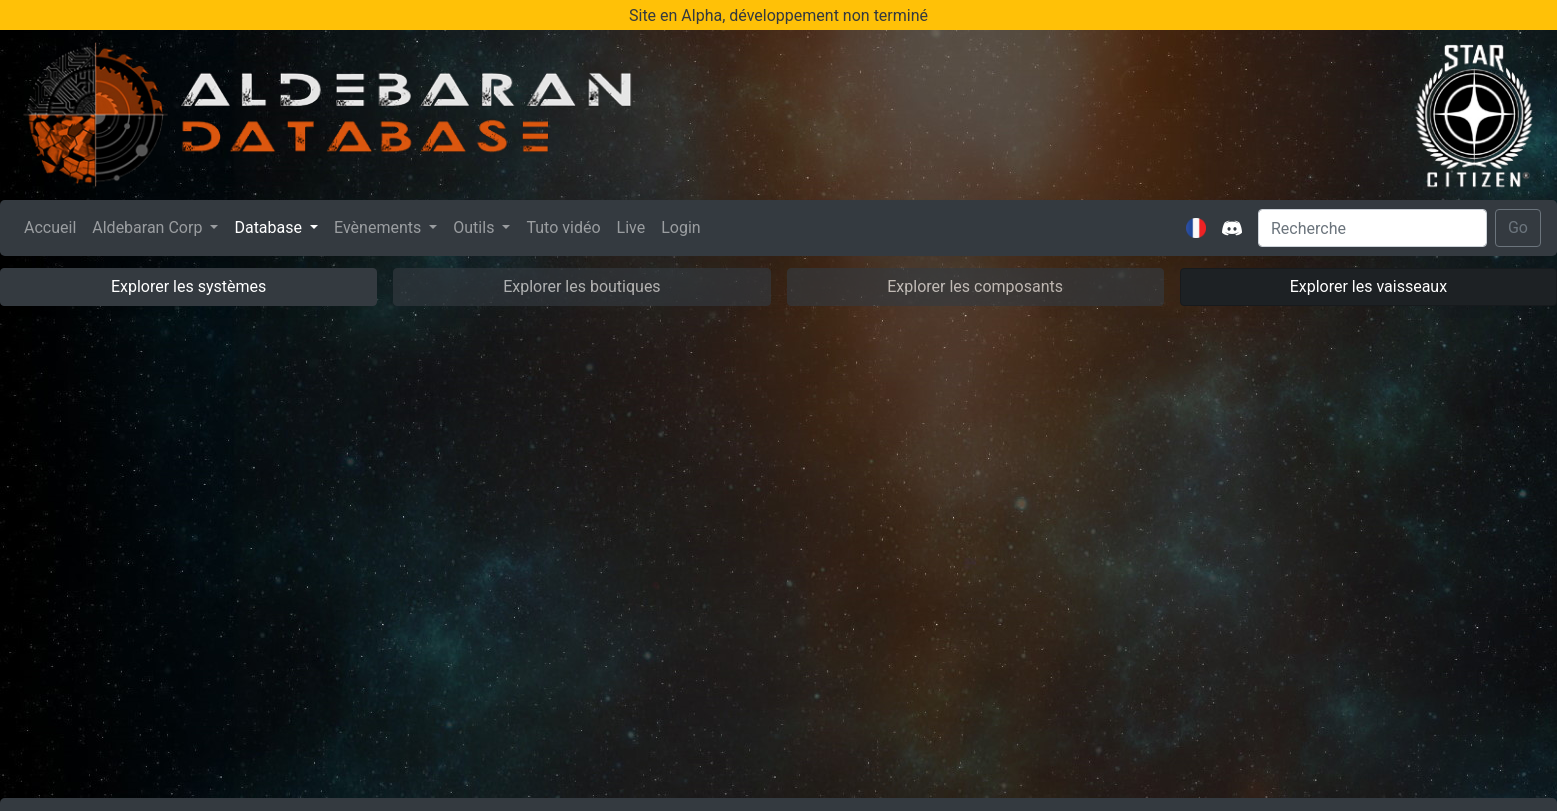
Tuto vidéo (563, 227)
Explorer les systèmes (188, 286)
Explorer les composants (975, 286)
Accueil (54, 226)
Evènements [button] (379, 227)
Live (631, 227)
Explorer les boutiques (582, 286)
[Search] (1372, 228)
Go (1518, 227)
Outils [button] (475, 227)
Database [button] (270, 227)
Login (680, 227)
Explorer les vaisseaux (1368, 286)
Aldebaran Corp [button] (149, 227)
